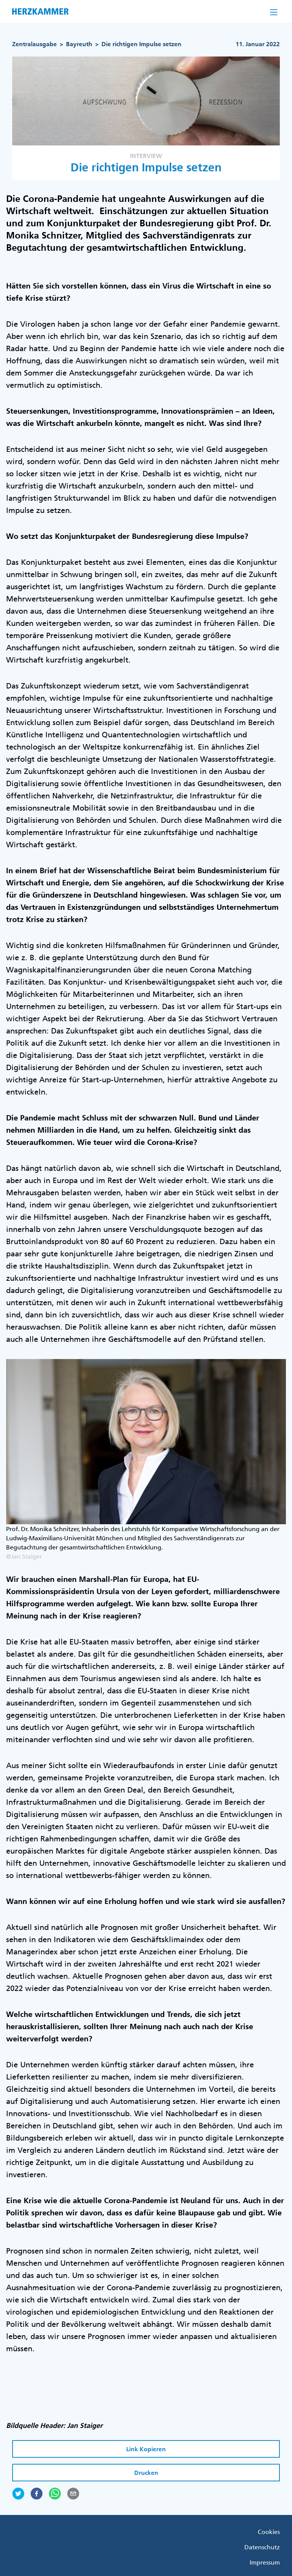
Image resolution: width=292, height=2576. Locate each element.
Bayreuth (79, 44)
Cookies (269, 2532)
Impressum (265, 2562)
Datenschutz (262, 2547)
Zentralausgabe (34, 44)
